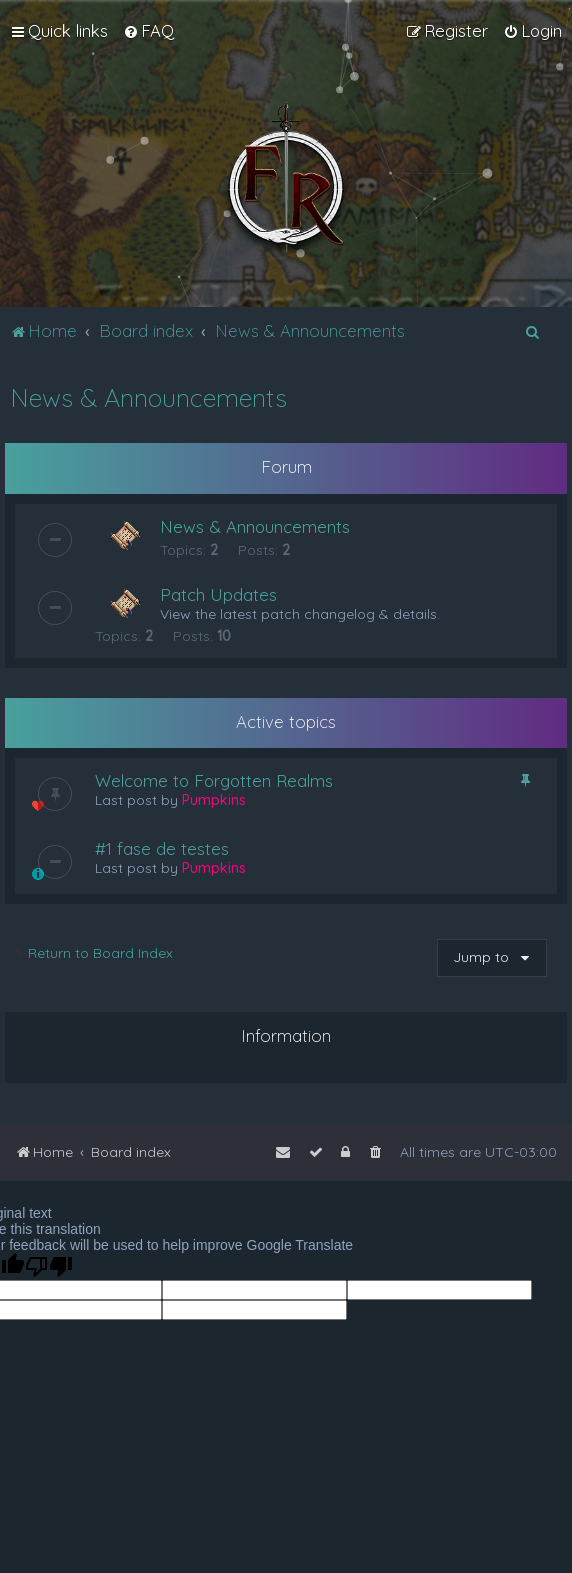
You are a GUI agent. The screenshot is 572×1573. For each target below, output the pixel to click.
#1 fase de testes (162, 848)
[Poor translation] (49, 1266)
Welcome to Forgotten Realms (214, 780)
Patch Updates (218, 594)
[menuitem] (148, 31)
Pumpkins (214, 800)
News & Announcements (148, 397)
